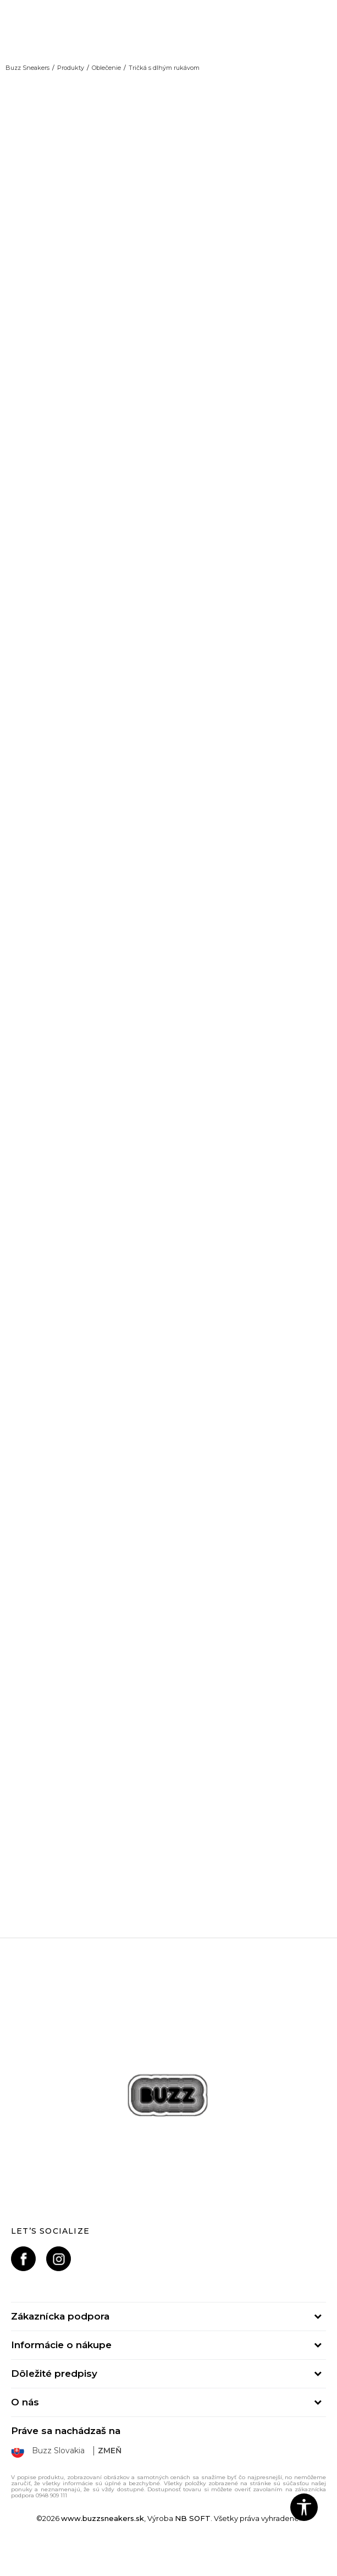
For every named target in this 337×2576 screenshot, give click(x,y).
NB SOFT (193, 2518)
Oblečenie (106, 68)
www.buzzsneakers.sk (102, 2518)
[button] (304, 2507)
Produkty (70, 68)
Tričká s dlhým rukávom (164, 68)
